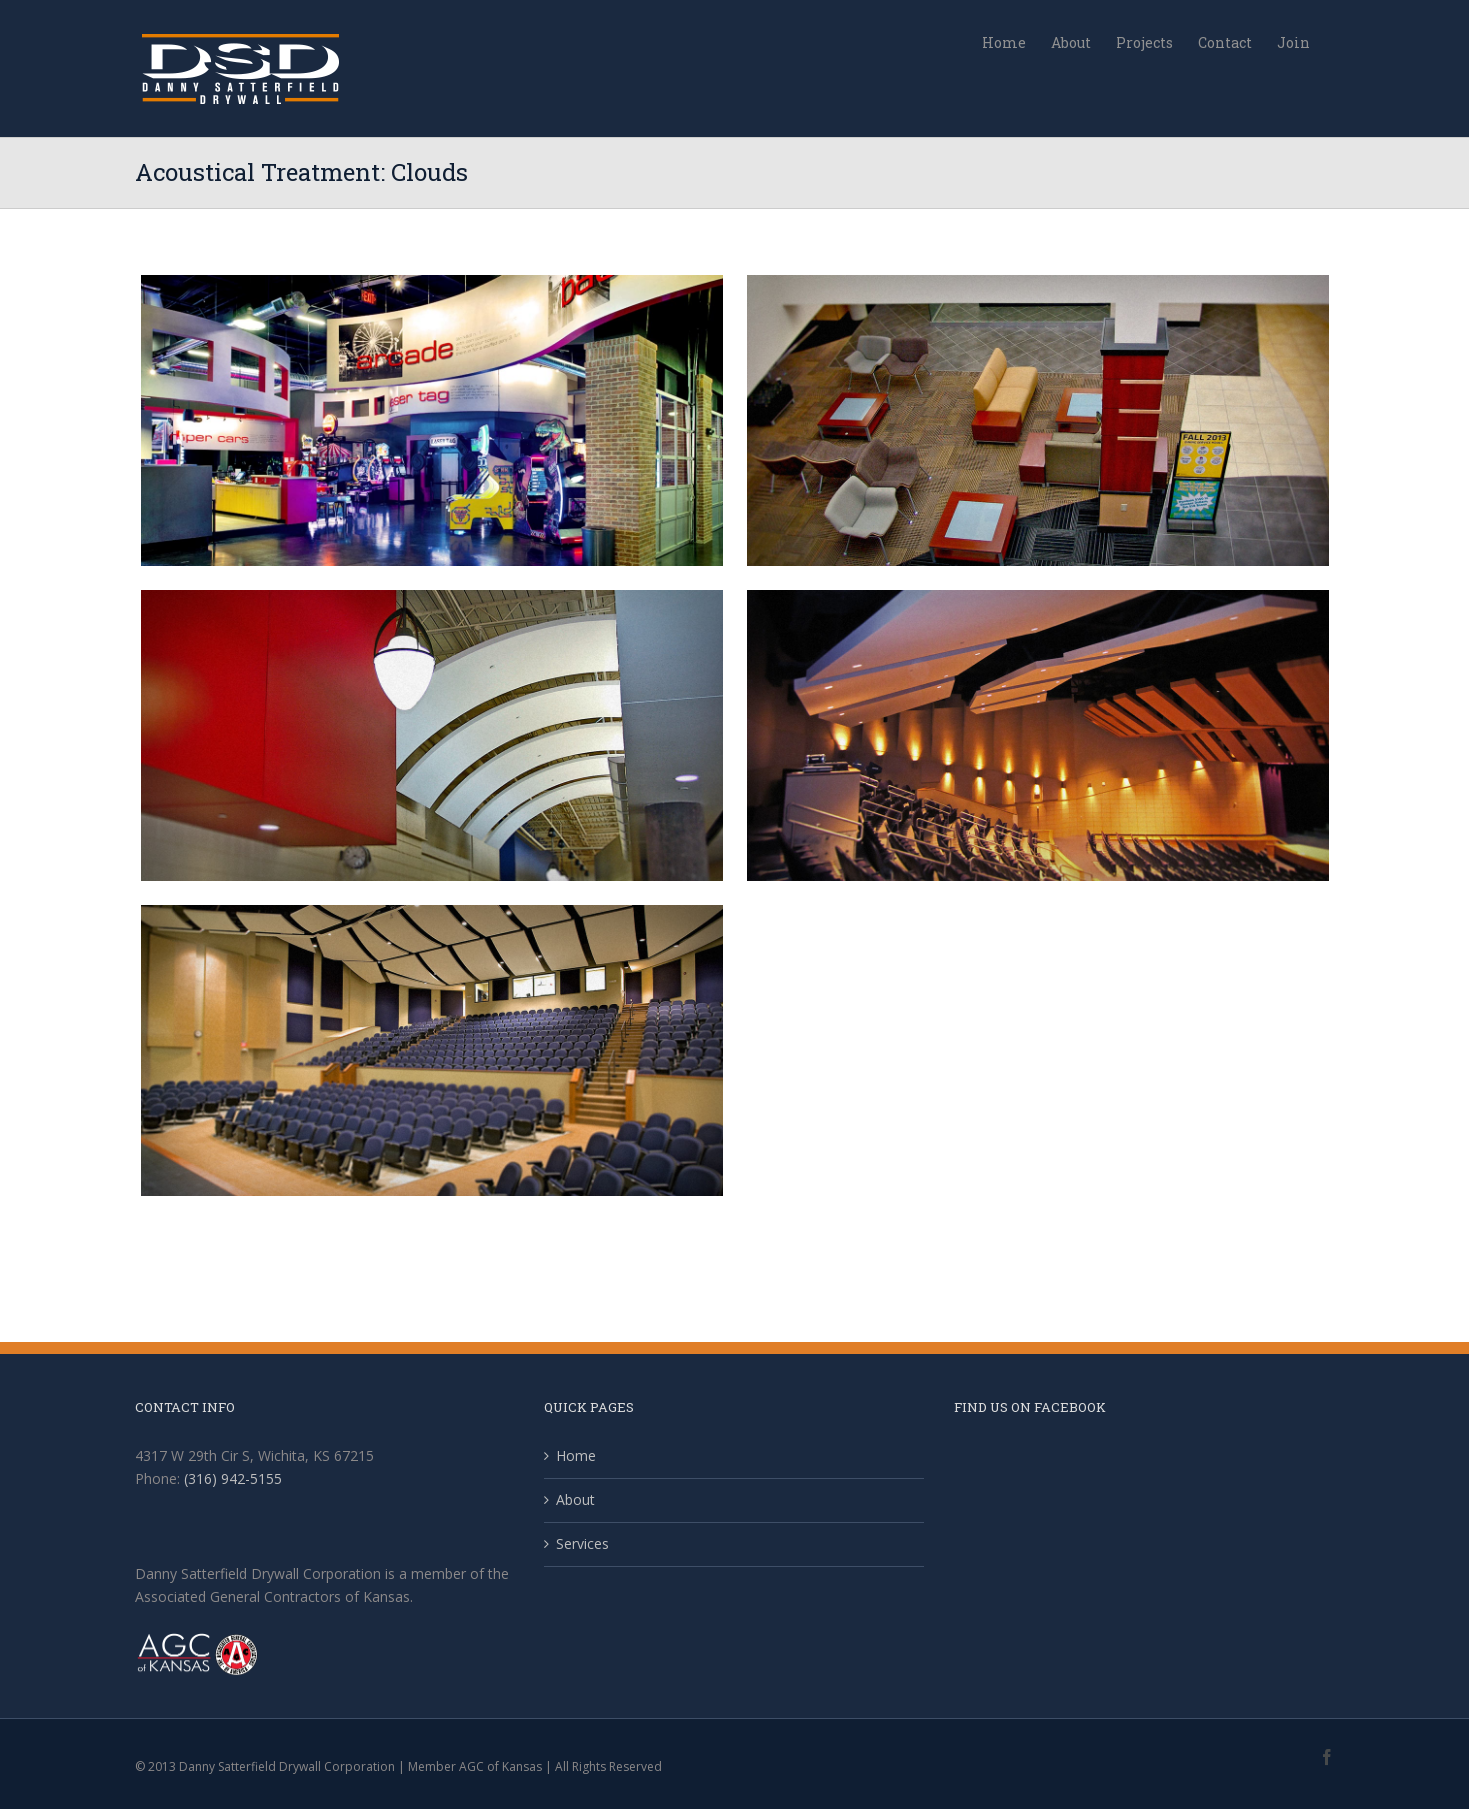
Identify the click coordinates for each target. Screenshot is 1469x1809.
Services (582, 1543)
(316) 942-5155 (233, 1478)
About (575, 1499)
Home (576, 1455)
